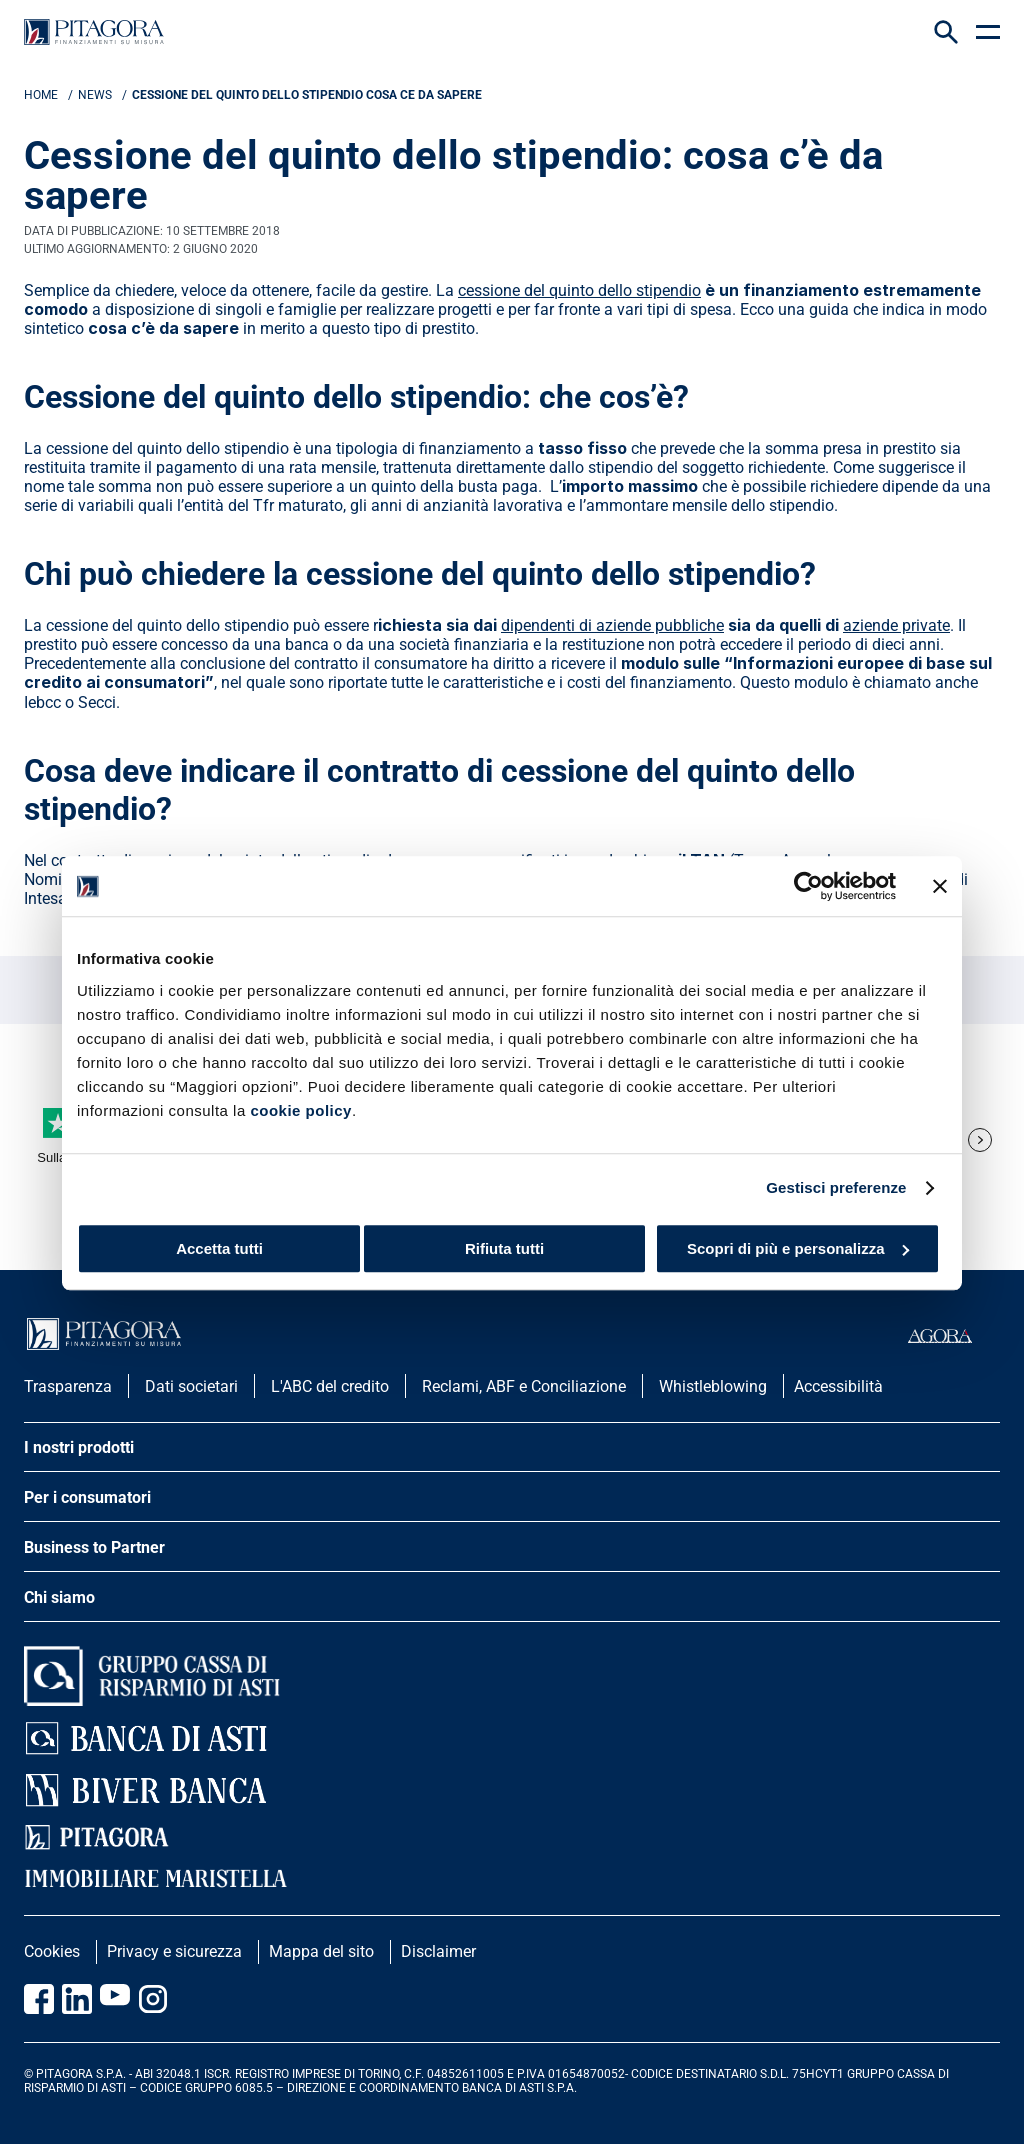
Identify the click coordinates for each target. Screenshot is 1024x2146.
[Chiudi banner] (940, 886)
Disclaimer (438, 1951)
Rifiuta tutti (504, 1248)
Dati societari (191, 1386)
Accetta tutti (219, 1248)
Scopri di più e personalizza (798, 1248)
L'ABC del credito (330, 1386)
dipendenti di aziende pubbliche (612, 625)
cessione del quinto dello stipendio (579, 290)
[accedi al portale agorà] (954, 1336)
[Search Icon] (946, 32)
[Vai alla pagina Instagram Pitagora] (153, 1999)
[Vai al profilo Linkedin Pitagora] (77, 1999)
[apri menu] (988, 32)
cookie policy (301, 1110)
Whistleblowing (713, 1386)
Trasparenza (68, 1386)
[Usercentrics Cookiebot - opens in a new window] (808, 886)
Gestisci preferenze (836, 1187)
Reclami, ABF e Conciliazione (524, 1386)
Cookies (52, 1951)
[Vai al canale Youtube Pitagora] (115, 1999)
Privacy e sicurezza (174, 1951)
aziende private (896, 625)
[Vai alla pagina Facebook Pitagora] (39, 1999)
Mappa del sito (321, 1951)
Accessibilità (838, 1386)
